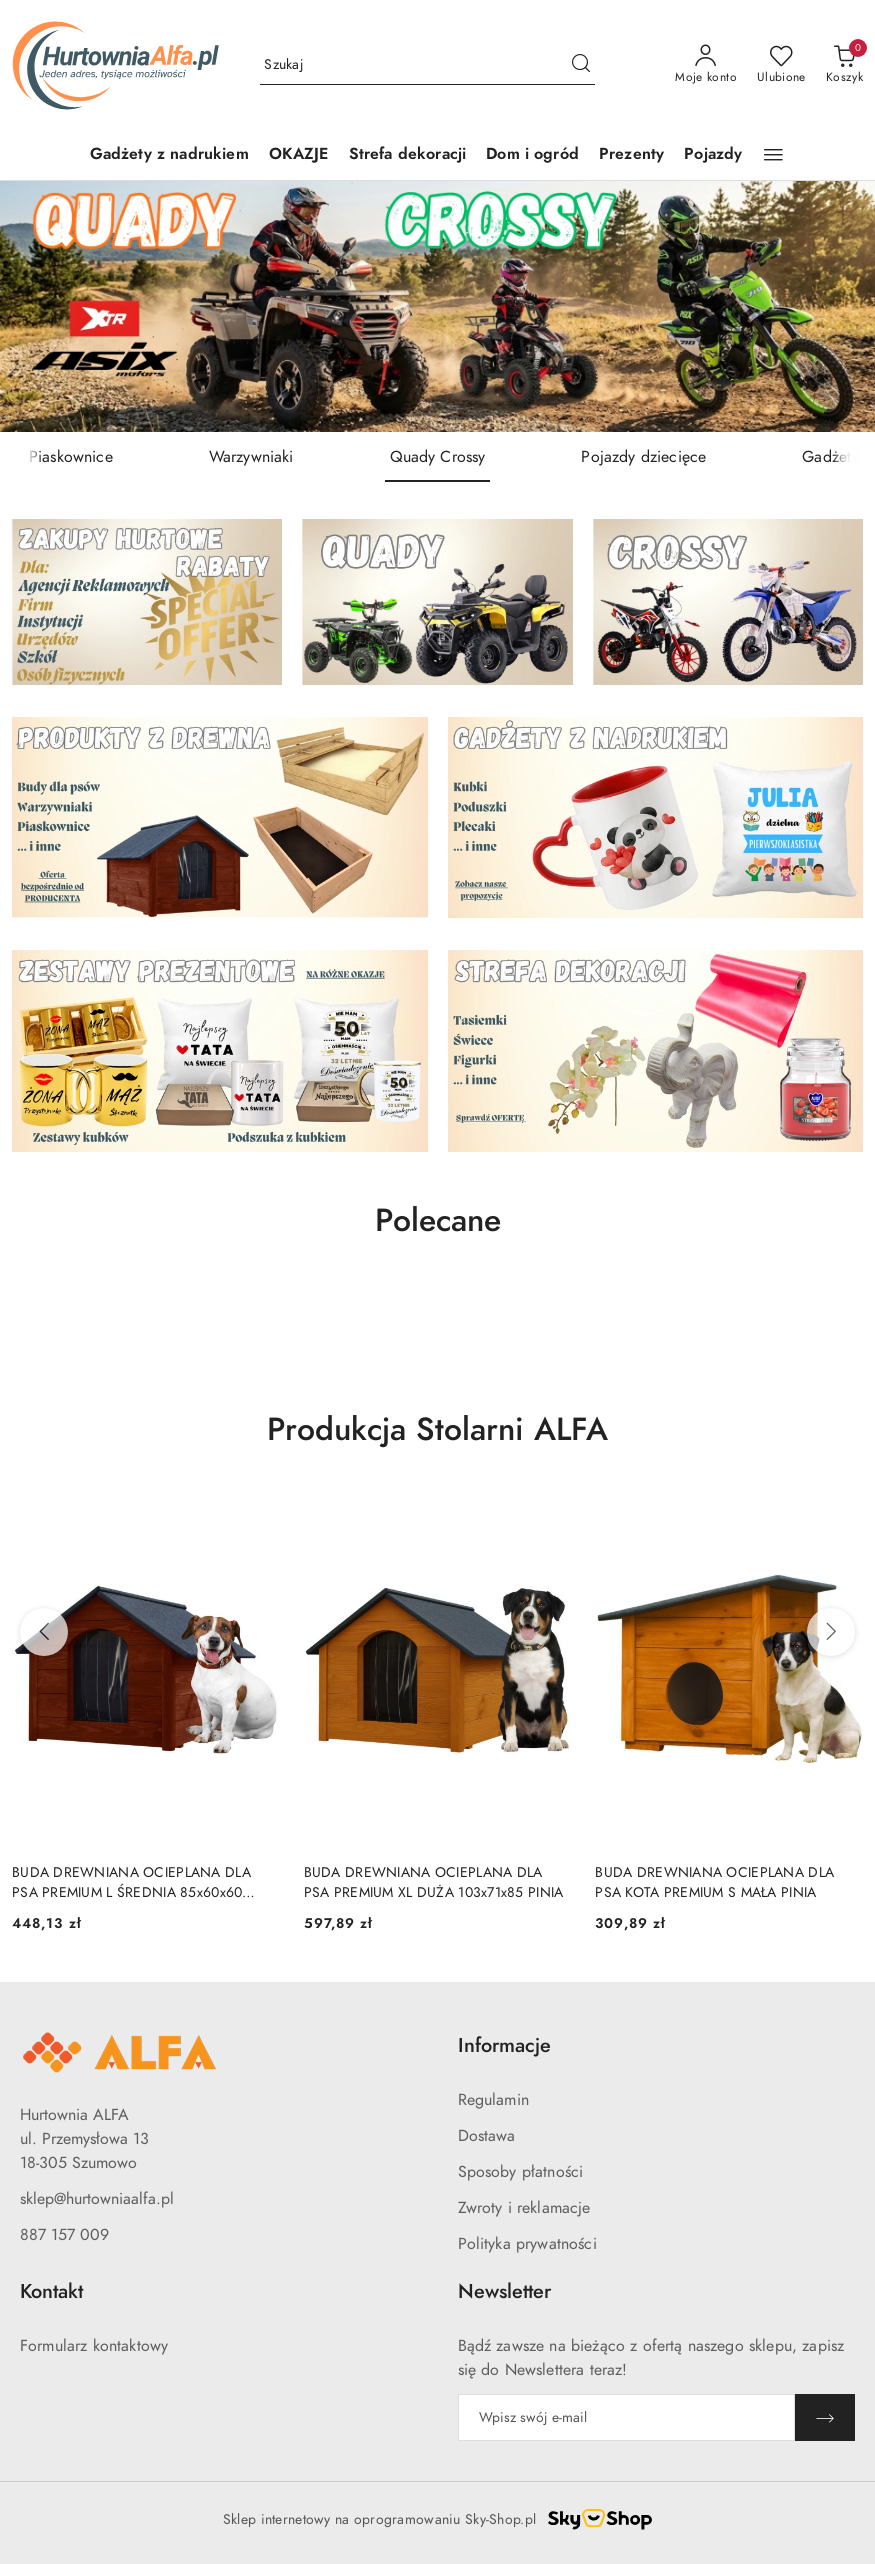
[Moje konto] (706, 65)
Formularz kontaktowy (94, 2346)
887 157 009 (64, 2235)
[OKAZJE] (299, 155)
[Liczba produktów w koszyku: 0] (844, 65)
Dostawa (487, 2136)
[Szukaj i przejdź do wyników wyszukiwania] (581, 65)
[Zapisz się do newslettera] (627, 2417)
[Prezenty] (631, 155)
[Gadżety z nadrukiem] (169, 155)
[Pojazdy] (713, 155)
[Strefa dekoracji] (408, 155)
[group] (437, 306)
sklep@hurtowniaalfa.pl (97, 2199)
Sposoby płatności (521, 2172)
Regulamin (493, 2100)
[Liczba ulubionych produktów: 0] (781, 65)
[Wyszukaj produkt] (427, 64)
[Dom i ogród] (532, 155)
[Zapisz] (825, 2417)
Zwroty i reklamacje (524, 2208)
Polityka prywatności (527, 2244)
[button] (773, 155)
